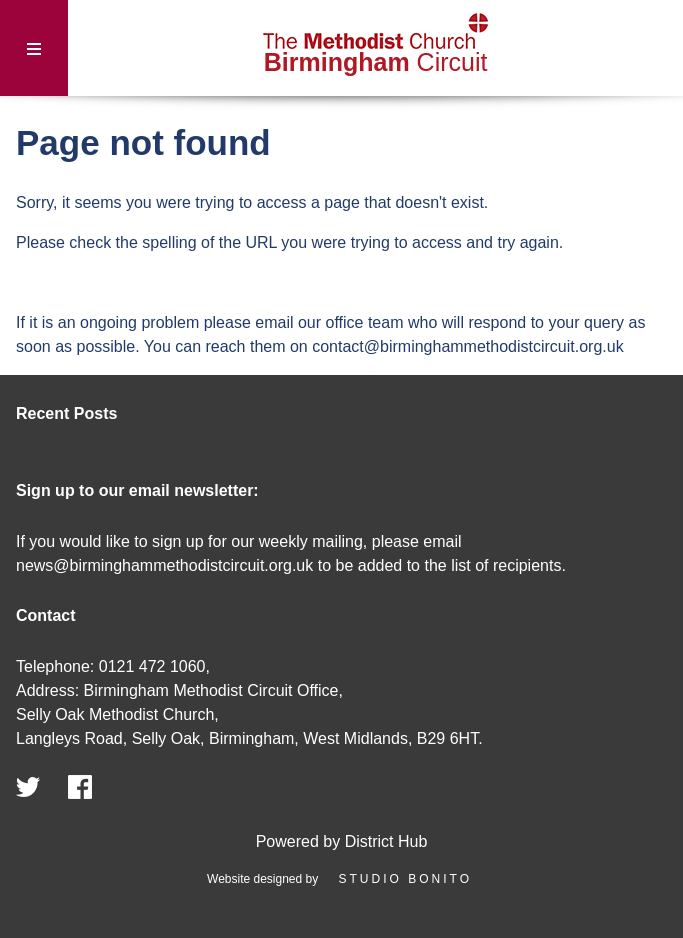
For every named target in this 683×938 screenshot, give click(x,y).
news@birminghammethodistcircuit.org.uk (164, 565)
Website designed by (341, 879)
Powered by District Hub (342, 841)
